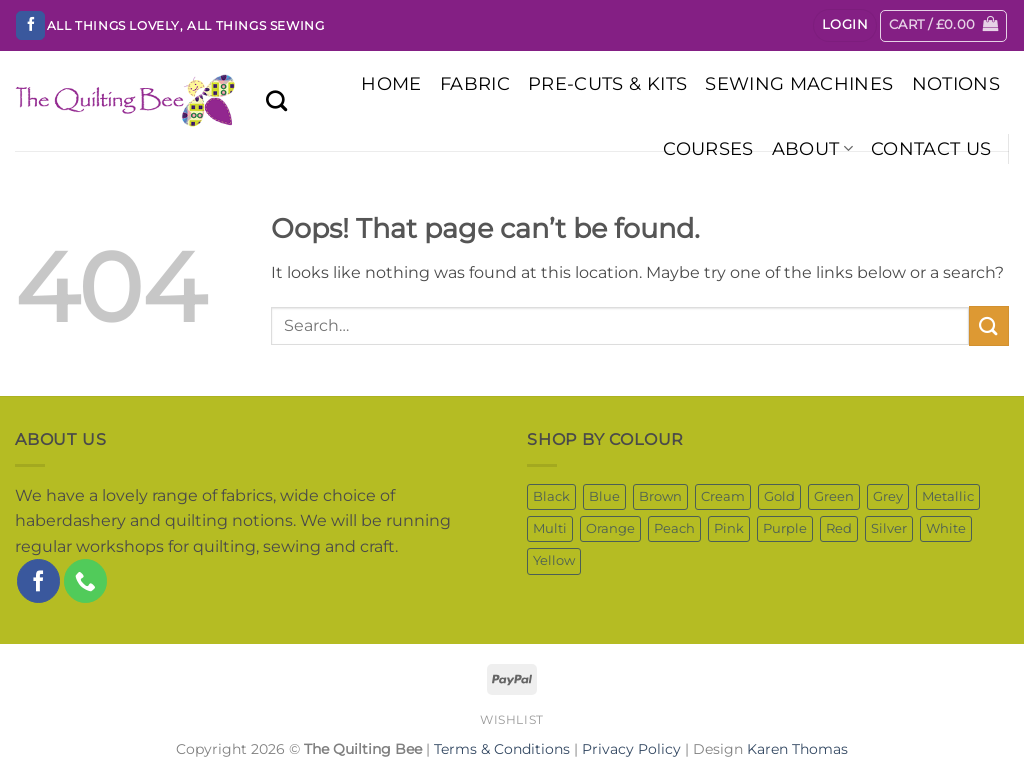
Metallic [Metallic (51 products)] (948, 496)
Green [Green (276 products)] (834, 496)
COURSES (708, 148)
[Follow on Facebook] (30, 26)
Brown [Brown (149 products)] (660, 496)
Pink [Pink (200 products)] (729, 528)
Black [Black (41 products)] (551, 496)
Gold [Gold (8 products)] (779, 496)
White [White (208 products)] (946, 528)
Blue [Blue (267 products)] (604, 496)
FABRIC (475, 83)
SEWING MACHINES (799, 83)
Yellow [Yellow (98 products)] (554, 560)
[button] (845, 25)
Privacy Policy (631, 749)
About (812, 148)
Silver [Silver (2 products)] (889, 528)
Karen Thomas (797, 749)
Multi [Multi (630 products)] (550, 528)
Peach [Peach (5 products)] (674, 528)
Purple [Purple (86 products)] (785, 528)
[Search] (276, 100)
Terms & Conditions (502, 749)
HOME (391, 83)
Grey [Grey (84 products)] (888, 496)
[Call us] (85, 580)
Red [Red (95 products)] (839, 528)
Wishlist (512, 719)
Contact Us (931, 148)
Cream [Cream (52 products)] (723, 496)
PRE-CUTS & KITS (607, 83)
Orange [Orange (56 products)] (610, 528)
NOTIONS (956, 83)
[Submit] (989, 325)
